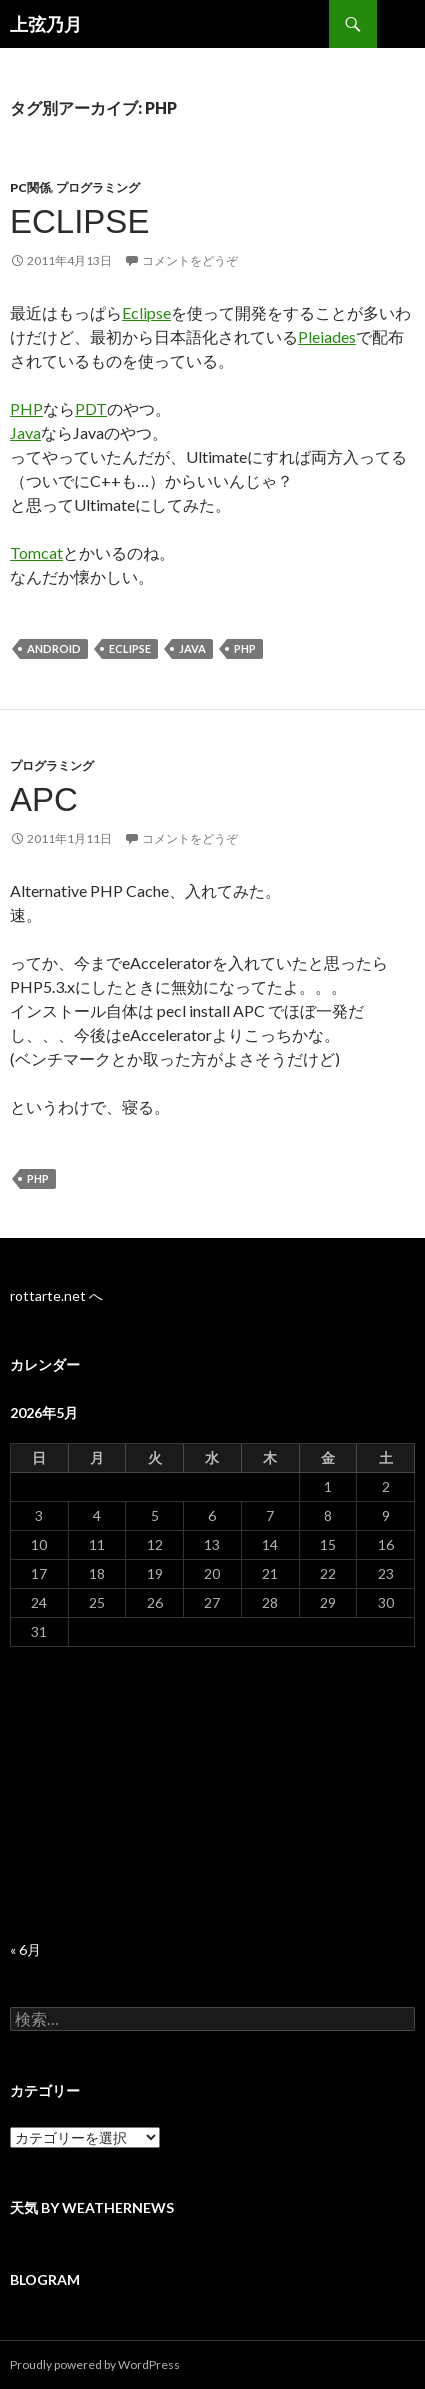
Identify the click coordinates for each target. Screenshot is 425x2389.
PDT (91, 408)
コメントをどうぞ (190, 260)
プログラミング (98, 187)
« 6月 (25, 1949)
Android (54, 648)
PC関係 (30, 187)
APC (44, 799)
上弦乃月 (46, 24)
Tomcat (36, 552)
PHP (26, 408)
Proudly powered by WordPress (95, 2364)
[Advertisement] (212, 1794)
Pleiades (327, 336)
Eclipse (79, 221)
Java (25, 432)
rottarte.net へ (56, 1295)
